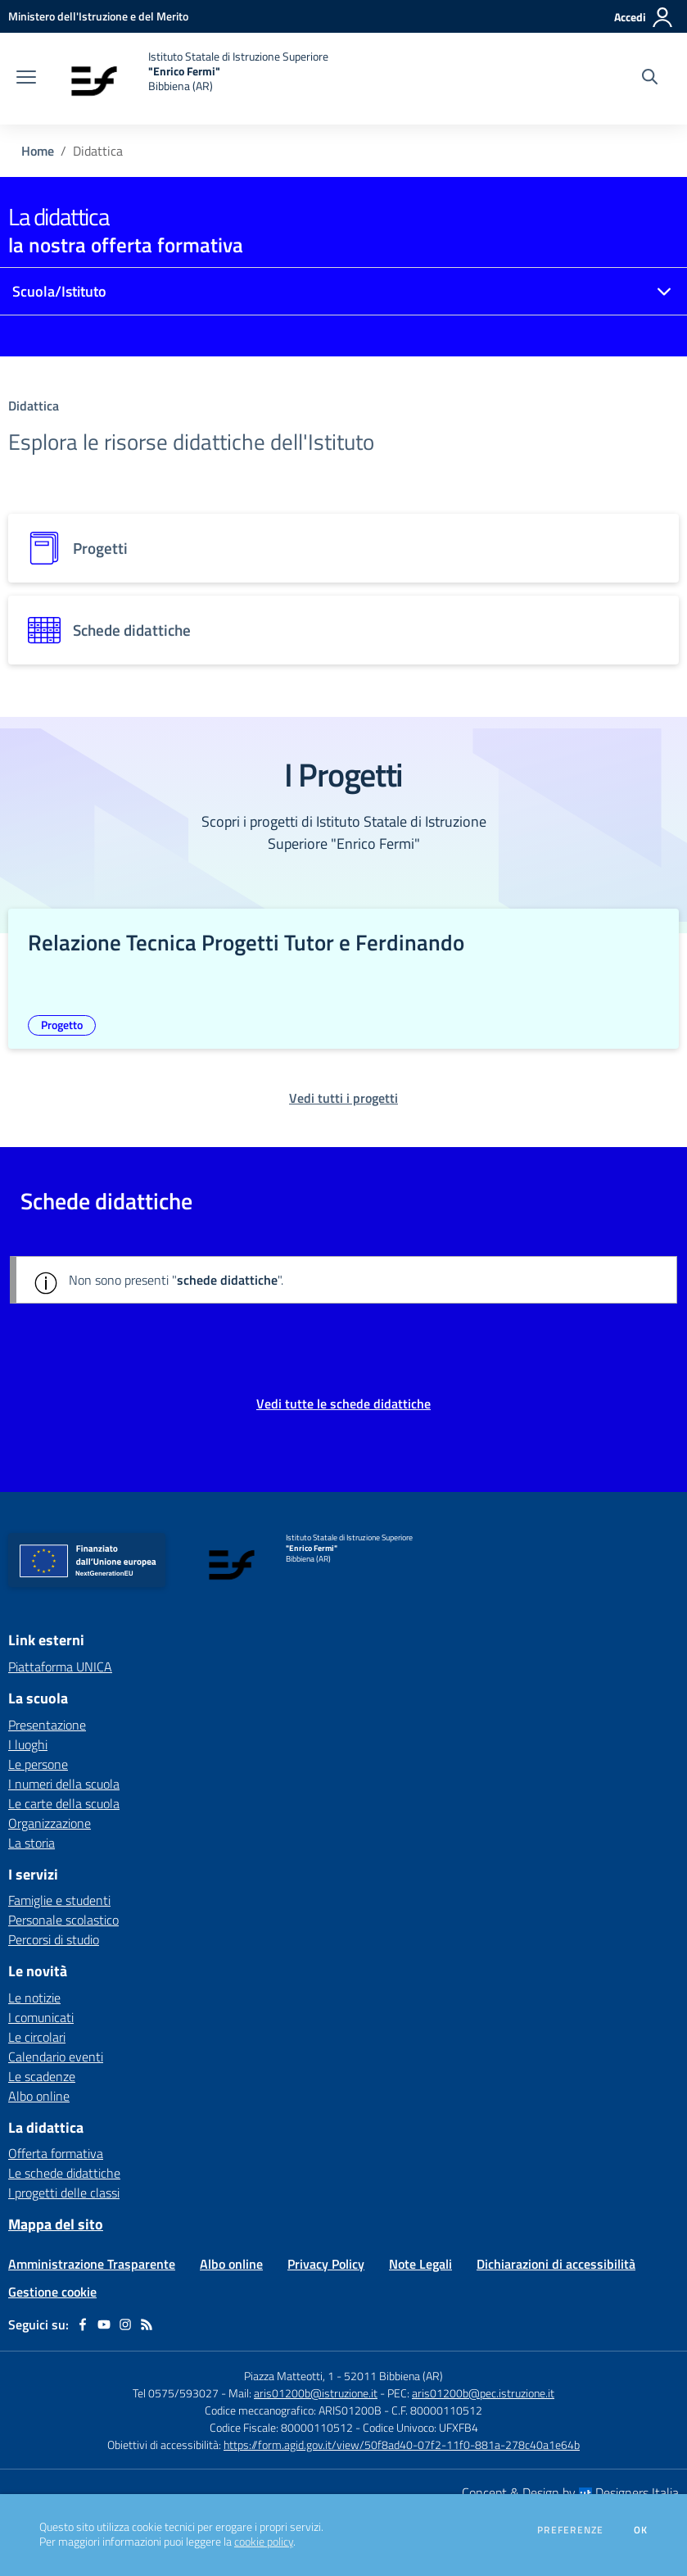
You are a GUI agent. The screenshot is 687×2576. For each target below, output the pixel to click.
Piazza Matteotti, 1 (290, 2375)
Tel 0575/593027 (176, 2392)
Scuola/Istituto (59, 291)
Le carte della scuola (64, 1803)
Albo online (39, 2096)
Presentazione (47, 1725)
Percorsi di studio (53, 1939)
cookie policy (263, 2542)
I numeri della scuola (64, 1784)
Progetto (62, 1024)
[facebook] (82, 2324)
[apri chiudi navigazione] (26, 78)
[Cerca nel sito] (649, 78)
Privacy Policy (325, 2264)
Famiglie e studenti (59, 1900)
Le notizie (34, 1997)
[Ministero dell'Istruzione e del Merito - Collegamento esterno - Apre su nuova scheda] (98, 16)
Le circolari (37, 2037)
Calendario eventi (55, 2056)
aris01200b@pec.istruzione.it (483, 2392)
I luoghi (27, 1744)
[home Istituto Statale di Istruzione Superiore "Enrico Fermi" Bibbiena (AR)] (190, 78)
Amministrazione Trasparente (91, 2264)
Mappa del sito (55, 2224)
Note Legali (420, 2264)
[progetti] (343, 548)
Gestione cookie (52, 2292)
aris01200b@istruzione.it (315, 2392)
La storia (31, 1843)
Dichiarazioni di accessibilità (556, 2264)
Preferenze (570, 2530)
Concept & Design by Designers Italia (570, 2492)
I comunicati (41, 2017)
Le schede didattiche (64, 2173)
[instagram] (125, 2324)
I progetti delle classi (64, 2192)
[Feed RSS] (146, 2324)
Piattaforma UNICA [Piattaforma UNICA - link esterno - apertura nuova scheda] (60, 1666)
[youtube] (104, 2324)
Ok (641, 2530)
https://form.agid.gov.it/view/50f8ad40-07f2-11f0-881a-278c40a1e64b (402, 2444)
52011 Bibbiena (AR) (393, 2375)
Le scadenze (41, 2076)
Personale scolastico (63, 1920)
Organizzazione (49, 1823)
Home (37, 151)
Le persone (38, 1764)
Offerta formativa (55, 2153)
